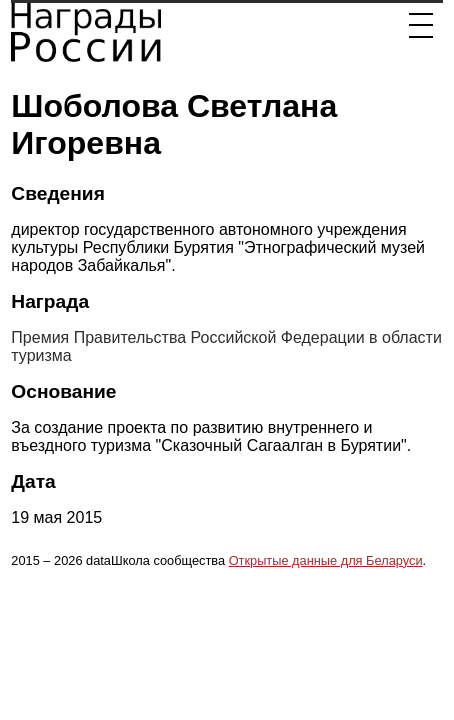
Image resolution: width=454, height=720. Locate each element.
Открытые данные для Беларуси (326, 560)
